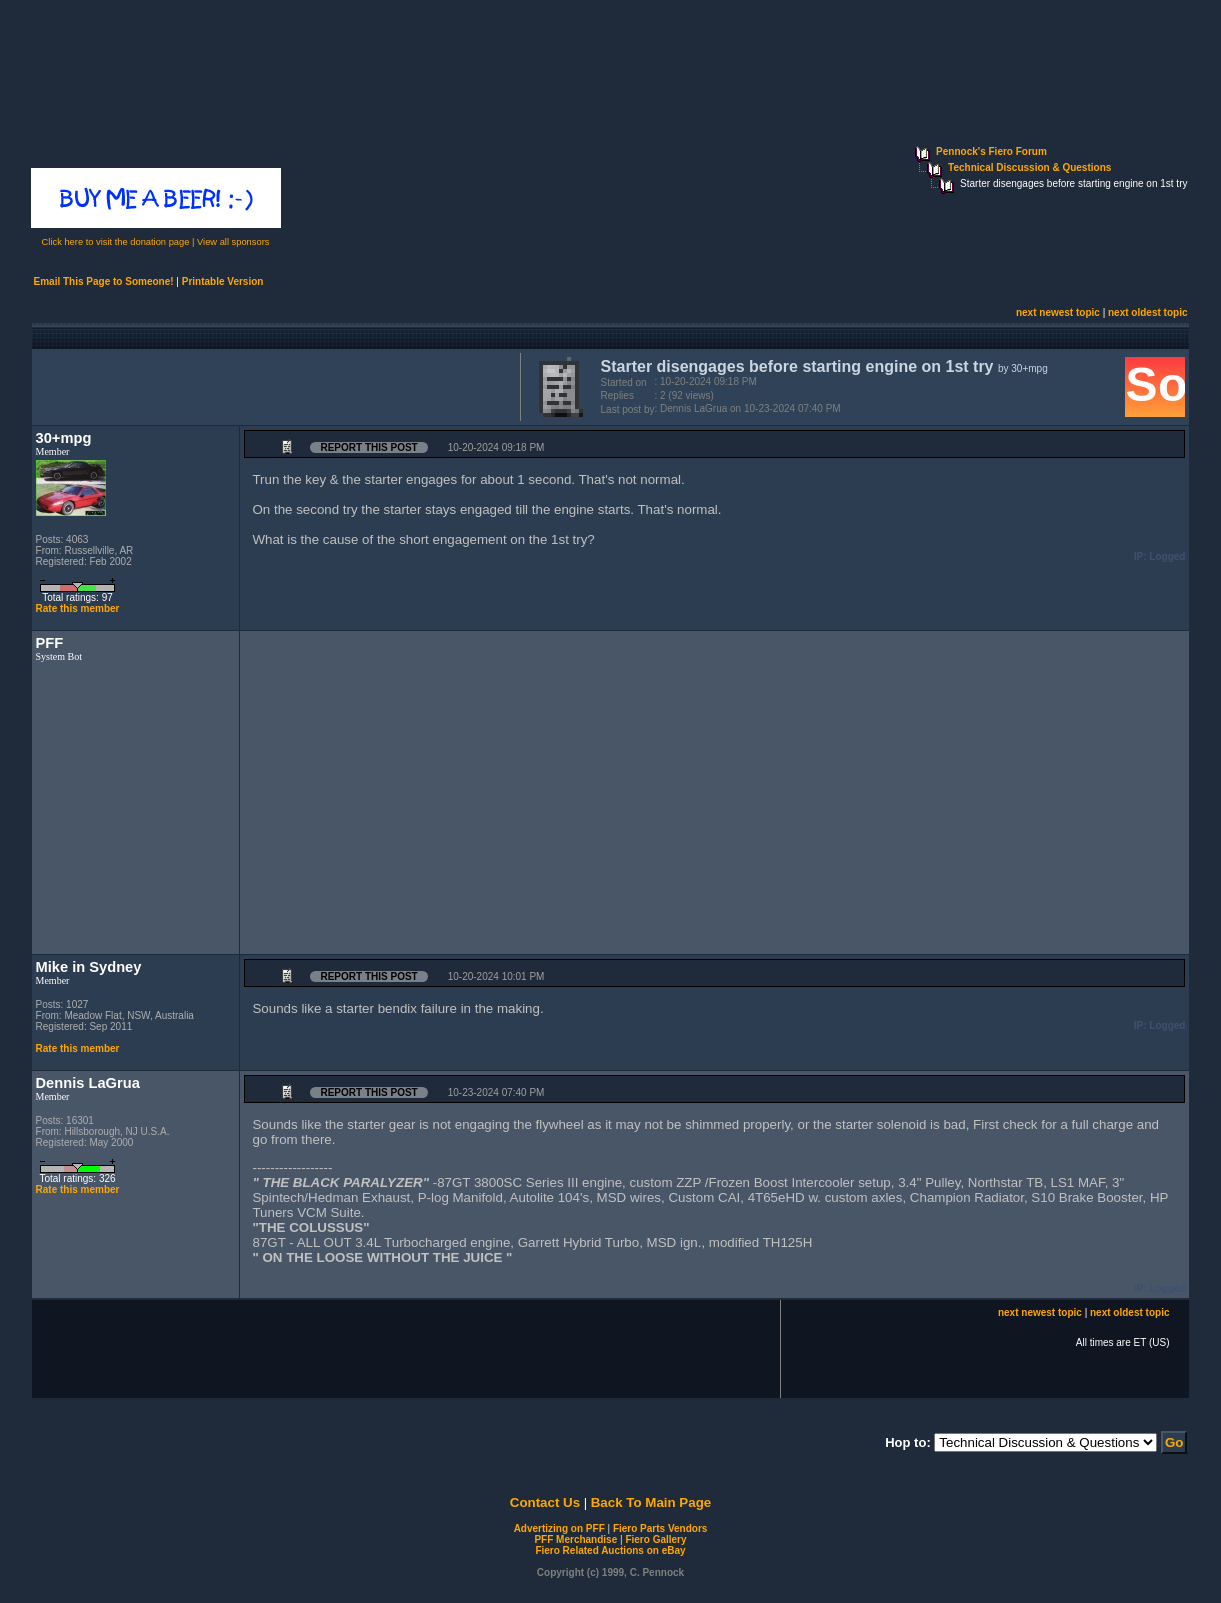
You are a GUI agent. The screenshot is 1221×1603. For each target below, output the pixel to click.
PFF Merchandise (575, 1539)
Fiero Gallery (655, 1539)
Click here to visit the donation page (116, 242)
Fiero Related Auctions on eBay (610, 1550)
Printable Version (223, 281)
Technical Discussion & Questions (1029, 167)
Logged (1167, 556)
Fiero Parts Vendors (660, 1528)
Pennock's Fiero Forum (991, 151)
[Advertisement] (272, 385)
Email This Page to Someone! (104, 281)
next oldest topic (1147, 312)
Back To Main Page (651, 1502)
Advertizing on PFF (559, 1528)
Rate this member (78, 608)
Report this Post (368, 447)
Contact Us (545, 1502)
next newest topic (1058, 312)
